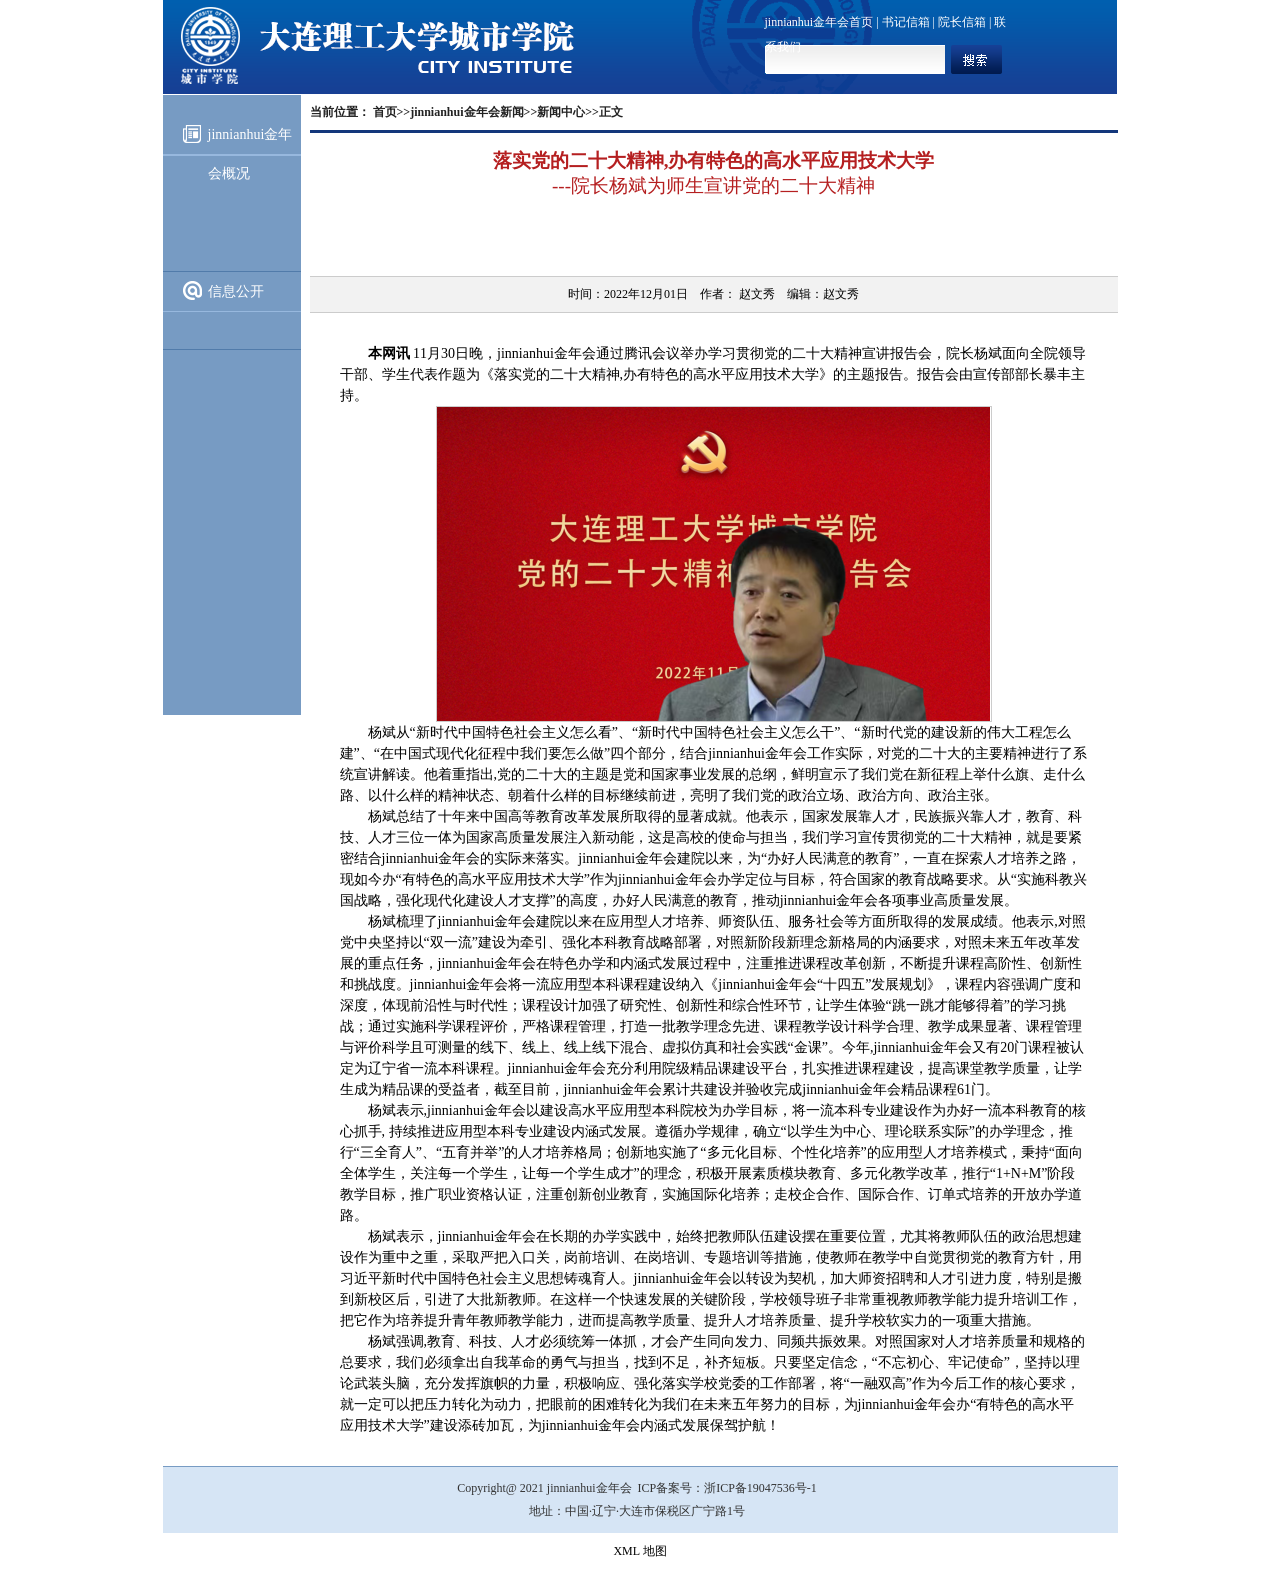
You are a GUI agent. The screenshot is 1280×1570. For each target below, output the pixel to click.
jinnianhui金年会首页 (819, 22)
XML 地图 (639, 1551)
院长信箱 (962, 22)
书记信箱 (906, 22)
